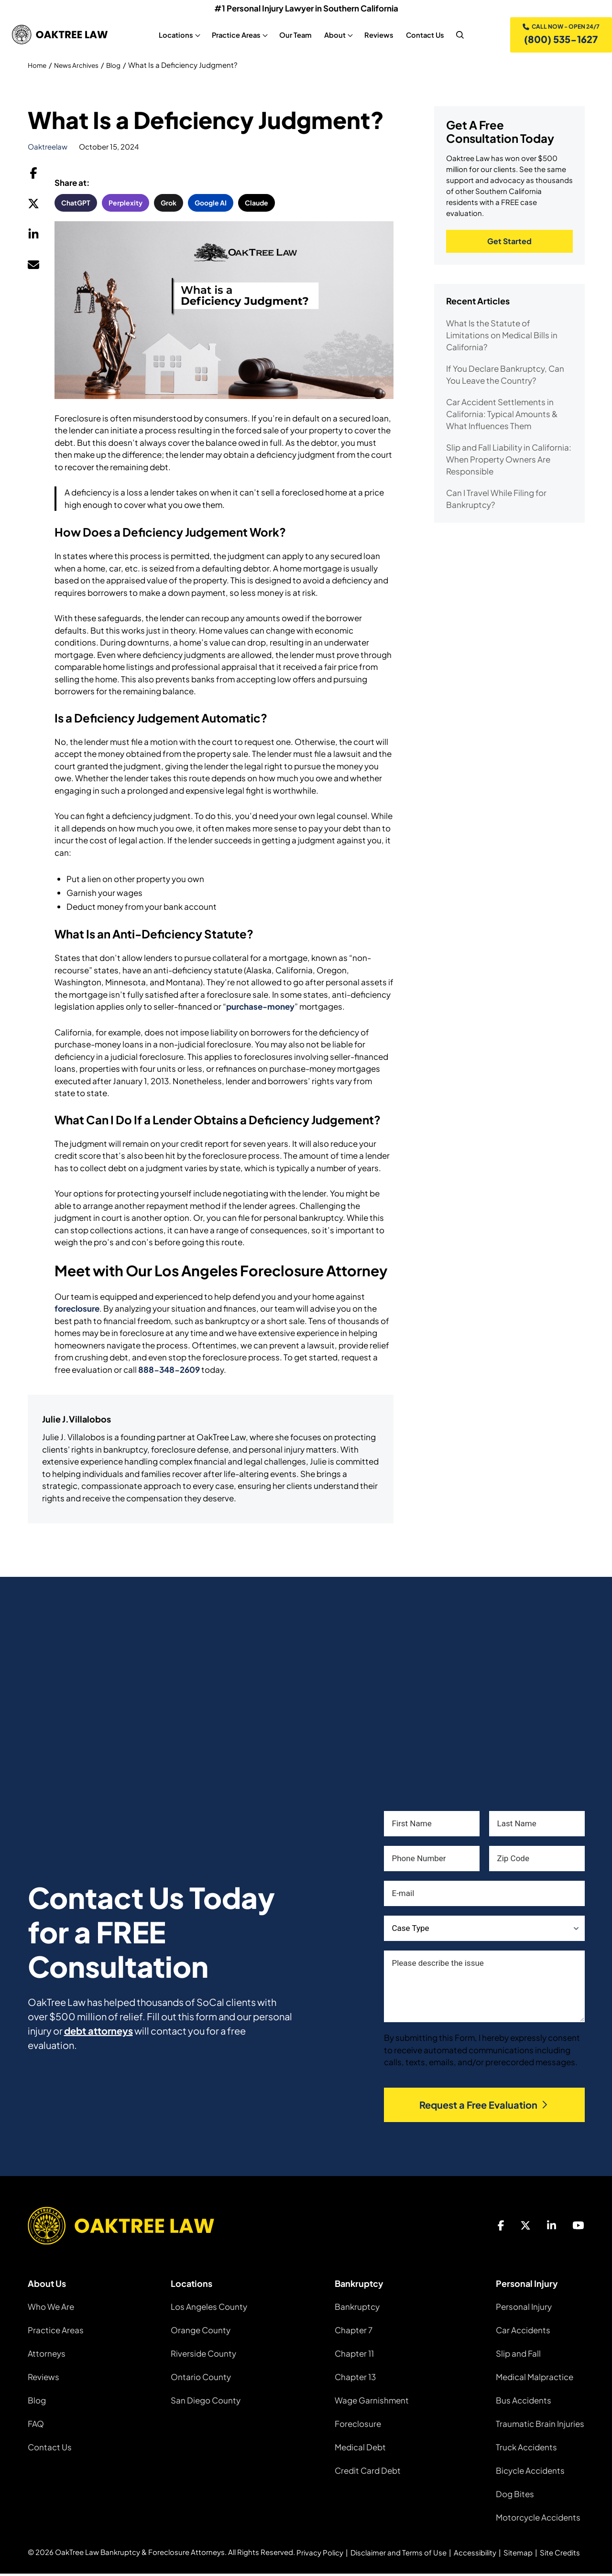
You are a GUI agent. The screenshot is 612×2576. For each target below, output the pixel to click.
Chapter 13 (355, 2379)
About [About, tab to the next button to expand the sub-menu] (333, 36)
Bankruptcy (357, 2309)
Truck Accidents (526, 2449)
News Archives (81, 67)
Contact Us (50, 2449)
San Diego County (205, 2402)
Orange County (200, 2332)
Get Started (509, 244)
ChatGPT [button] (75, 205)
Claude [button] (256, 205)
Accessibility (475, 2554)
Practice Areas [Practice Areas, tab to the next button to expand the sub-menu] (234, 36)
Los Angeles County (209, 2309)
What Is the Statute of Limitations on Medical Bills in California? (501, 339)
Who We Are (51, 2309)
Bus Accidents (523, 2402)
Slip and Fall (518, 2355)
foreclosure (77, 1310)
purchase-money (260, 1008)
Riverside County (203, 2355)
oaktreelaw (47, 148)
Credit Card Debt (368, 2473)
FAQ (36, 2426)
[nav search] (458, 36)
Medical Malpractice (534, 2379)
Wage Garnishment (372, 2402)
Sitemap (518, 2554)
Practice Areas (56, 2332)
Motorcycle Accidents (538, 2519)
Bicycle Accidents (530, 2473)
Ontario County (201, 2379)
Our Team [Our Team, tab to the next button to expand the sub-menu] (294, 36)
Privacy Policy (319, 2554)
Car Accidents (523, 2332)
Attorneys (47, 2355)
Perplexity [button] (125, 205)
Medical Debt (360, 2449)
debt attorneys (98, 2033)
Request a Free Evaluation (484, 2106)
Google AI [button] (211, 205)
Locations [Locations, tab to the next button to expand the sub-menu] (174, 36)
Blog (122, 67)
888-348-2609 (169, 1371)
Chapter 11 (354, 2355)
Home (38, 67)
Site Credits (560, 2554)
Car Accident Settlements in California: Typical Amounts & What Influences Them (501, 417)
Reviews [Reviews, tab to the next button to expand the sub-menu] (377, 36)
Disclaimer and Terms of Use (398, 2554)
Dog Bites (515, 2496)
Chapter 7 (353, 2332)
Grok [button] (168, 205)
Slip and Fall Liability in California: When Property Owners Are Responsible (508, 463)
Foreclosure (358, 2426)
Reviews (43, 2379)
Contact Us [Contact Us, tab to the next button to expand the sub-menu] (423, 36)
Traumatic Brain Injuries (540, 2426)
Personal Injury (524, 2309)
